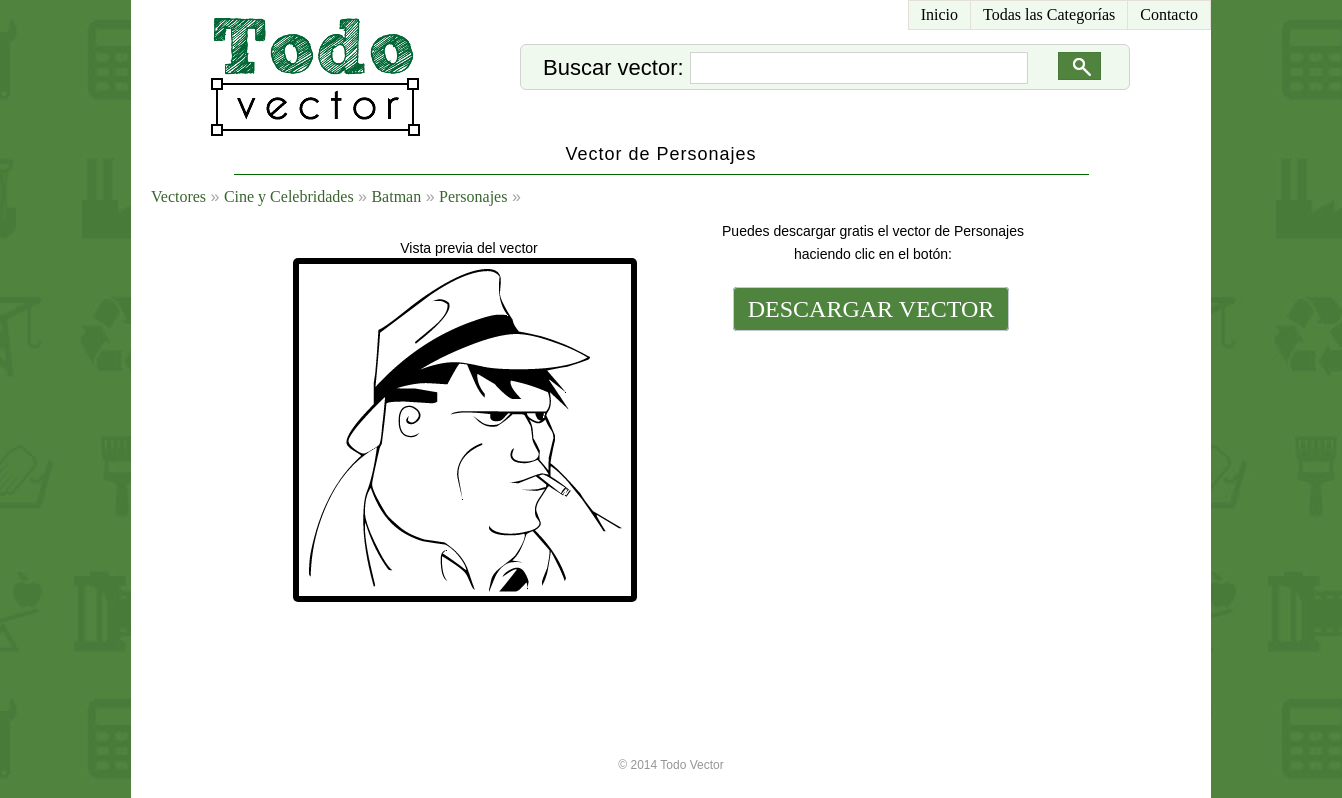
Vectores (178, 196)
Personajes (473, 196)
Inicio (939, 14)
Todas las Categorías (1049, 14)
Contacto (1169, 14)
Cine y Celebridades (289, 196)
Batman (396, 196)
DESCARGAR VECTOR (871, 309)
